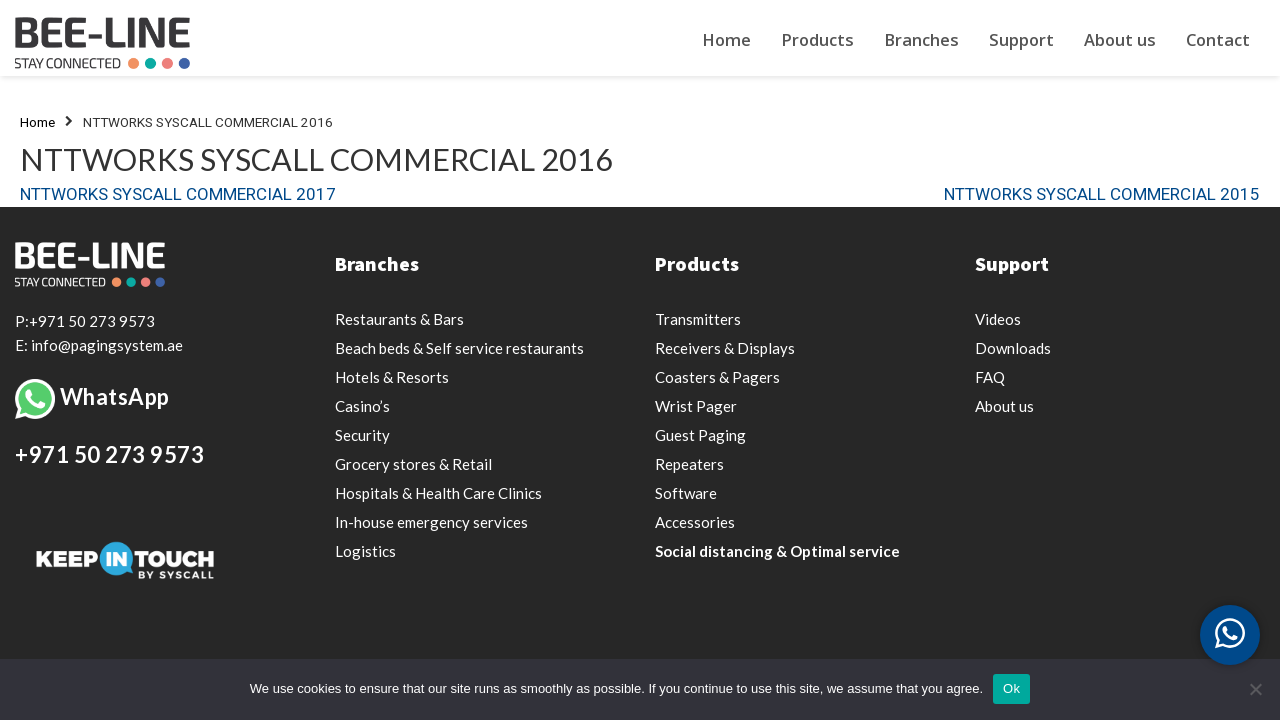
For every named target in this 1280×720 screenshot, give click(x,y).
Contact (1218, 39)
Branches (921, 39)
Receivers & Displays (725, 348)
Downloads (1013, 348)
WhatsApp (115, 396)
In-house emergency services (431, 522)
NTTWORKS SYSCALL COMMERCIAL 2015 (1102, 194)
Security (362, 435)
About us (1120, 39)
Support (1021, 39)
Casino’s (362, 406)
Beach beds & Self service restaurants (459, 348)
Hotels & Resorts (392, 377)
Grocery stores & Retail (413, 464)
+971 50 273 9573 (109, 454)
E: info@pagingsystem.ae (99, 345)
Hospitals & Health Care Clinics (438, 493)
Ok (1011, 688)
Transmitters (698, 319)
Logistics (365, 551)
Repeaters (689, 464)
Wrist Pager (696, 406)
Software (686, 493)
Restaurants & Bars (399, 319)
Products (817, 39)
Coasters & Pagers (717, 377)
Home (726, 39)
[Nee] (1255, 689)
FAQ (990, 377)
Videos (998, 319)
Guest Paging (700, 435)
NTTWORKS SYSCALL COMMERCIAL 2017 (178, 194)
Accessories (695, 522)
